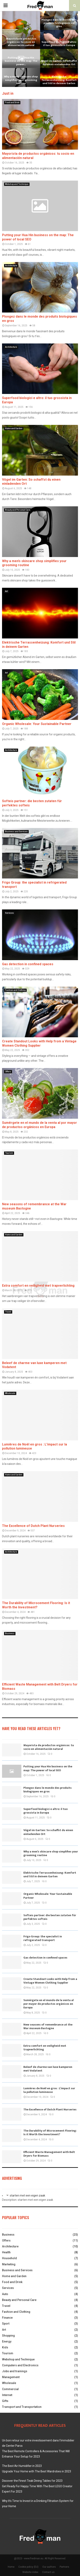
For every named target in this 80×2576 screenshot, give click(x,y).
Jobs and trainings (14, 2371)
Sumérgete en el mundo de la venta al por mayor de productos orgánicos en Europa (39, 1125)
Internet (7, 2395)
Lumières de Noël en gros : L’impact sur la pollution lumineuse (49, 2090)
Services (9, 913)
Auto (5, 2294)
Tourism (9, 1153)
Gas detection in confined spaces (27, 964)
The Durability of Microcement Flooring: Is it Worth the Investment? (36, 1605)
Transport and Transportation (22, 2406)
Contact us (48, 2572)
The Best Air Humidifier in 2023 (22, 2465)
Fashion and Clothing (15, 990)
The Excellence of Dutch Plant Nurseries (33, 1526)
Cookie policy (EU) (28, 2566)
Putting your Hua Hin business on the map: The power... (21, 61)
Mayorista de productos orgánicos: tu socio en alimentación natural (21, 42)
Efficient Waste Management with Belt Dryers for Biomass (49, 2154)
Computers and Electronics (20, 2365)
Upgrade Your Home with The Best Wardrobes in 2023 (36, 2471)
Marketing (8, 2264)
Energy (6, 2341)
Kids (5, 2347)
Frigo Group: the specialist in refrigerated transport (42, 1938)
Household (9, 2258)
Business (9, 1633)
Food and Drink (12, 102)
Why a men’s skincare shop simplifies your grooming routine (21, 80)
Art (6, 591)
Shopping (8, 2335)
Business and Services (16, 831)
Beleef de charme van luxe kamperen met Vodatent (47, 2069)
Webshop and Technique (16, 184)
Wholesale (10, 1393)
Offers (8, 1071)
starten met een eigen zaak (27, 2195)
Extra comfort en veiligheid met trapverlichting (38, 1285)
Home (11, 2566)
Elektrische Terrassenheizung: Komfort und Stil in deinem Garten (59, 80)
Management (11, 2377)
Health (6, 2252)
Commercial (10, 2389)
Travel (8, 1312)
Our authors (49, 2566)
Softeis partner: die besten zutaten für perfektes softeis (49, 1917)
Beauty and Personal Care (17, 510)
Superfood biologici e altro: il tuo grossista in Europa (59, 43)
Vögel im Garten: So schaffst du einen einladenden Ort (59, 62)
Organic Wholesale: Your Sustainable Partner (36, 724)
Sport (5, 2323)
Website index (30, 2572)
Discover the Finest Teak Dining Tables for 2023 (32, 2480)
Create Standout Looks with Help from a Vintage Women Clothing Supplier (39, 1043)
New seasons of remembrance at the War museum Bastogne (47, 2026)
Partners (64, 2566)
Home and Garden (13, 428)
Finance (7, 2317)
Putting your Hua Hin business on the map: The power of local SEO (47, 1768)
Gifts (5, 2401)
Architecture (11, 265)
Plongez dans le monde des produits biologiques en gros (59, 23)
